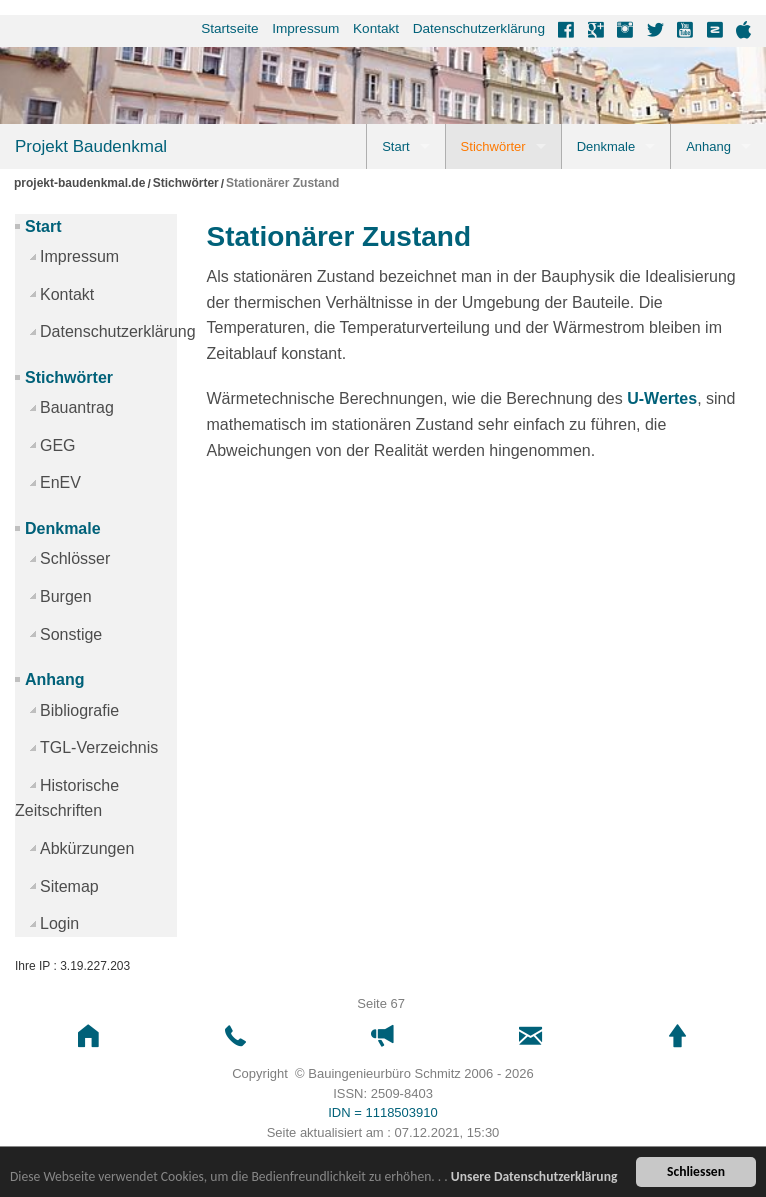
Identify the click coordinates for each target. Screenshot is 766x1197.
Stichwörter (493, 146)
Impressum (305, 28)
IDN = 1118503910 (383, 1112)
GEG (58, 445)
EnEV (60, 482)
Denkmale (606, 146)
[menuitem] (223, 29)
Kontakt (376, 28)
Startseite (229, 28)
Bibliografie (79, 710)
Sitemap (69, 886)
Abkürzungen (87, 848)
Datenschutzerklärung (479, 28)
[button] (88, 1036)
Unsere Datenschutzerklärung (534, 1176)
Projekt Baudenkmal (91, 146)
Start (395, 146)
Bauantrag (77, 407)
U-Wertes (662, 398)
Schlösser (75, 558)
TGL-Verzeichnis (99, 747)
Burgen (66, 596)
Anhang (708, 146)
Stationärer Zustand (282, 183)
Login (59, 923)
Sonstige (71, 634)
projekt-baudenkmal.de (79, 183)
